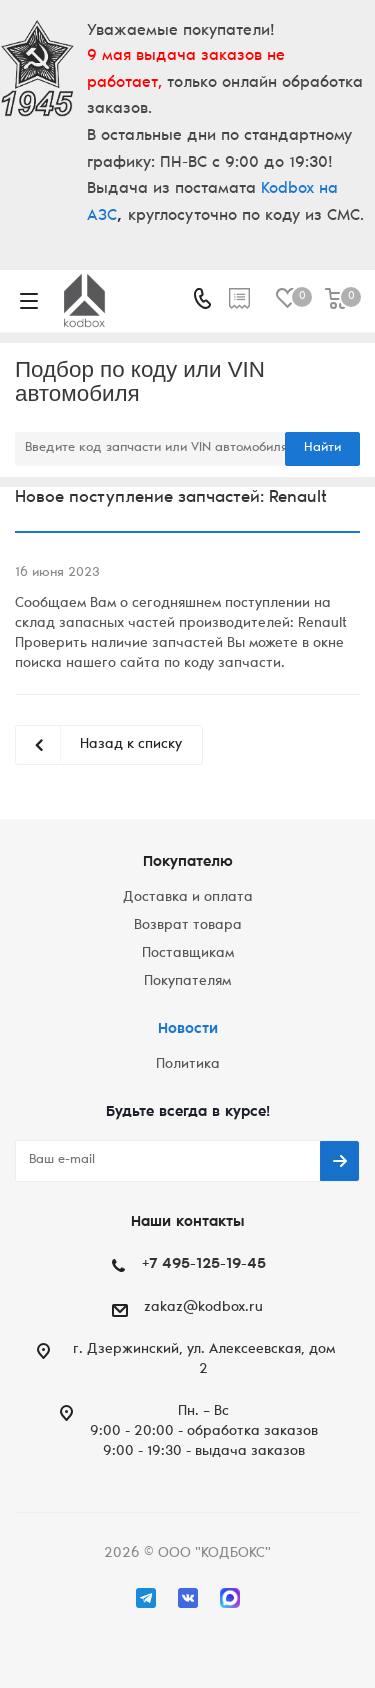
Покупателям (187, 982)
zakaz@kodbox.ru (203, 1308)
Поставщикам (188, 954)
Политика (188, 1065)
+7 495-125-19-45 (204, 1264)
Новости (188, 1029)
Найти (322, 448)
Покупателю (188, 862)
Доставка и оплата (188, 898)
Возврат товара (188, 926)
